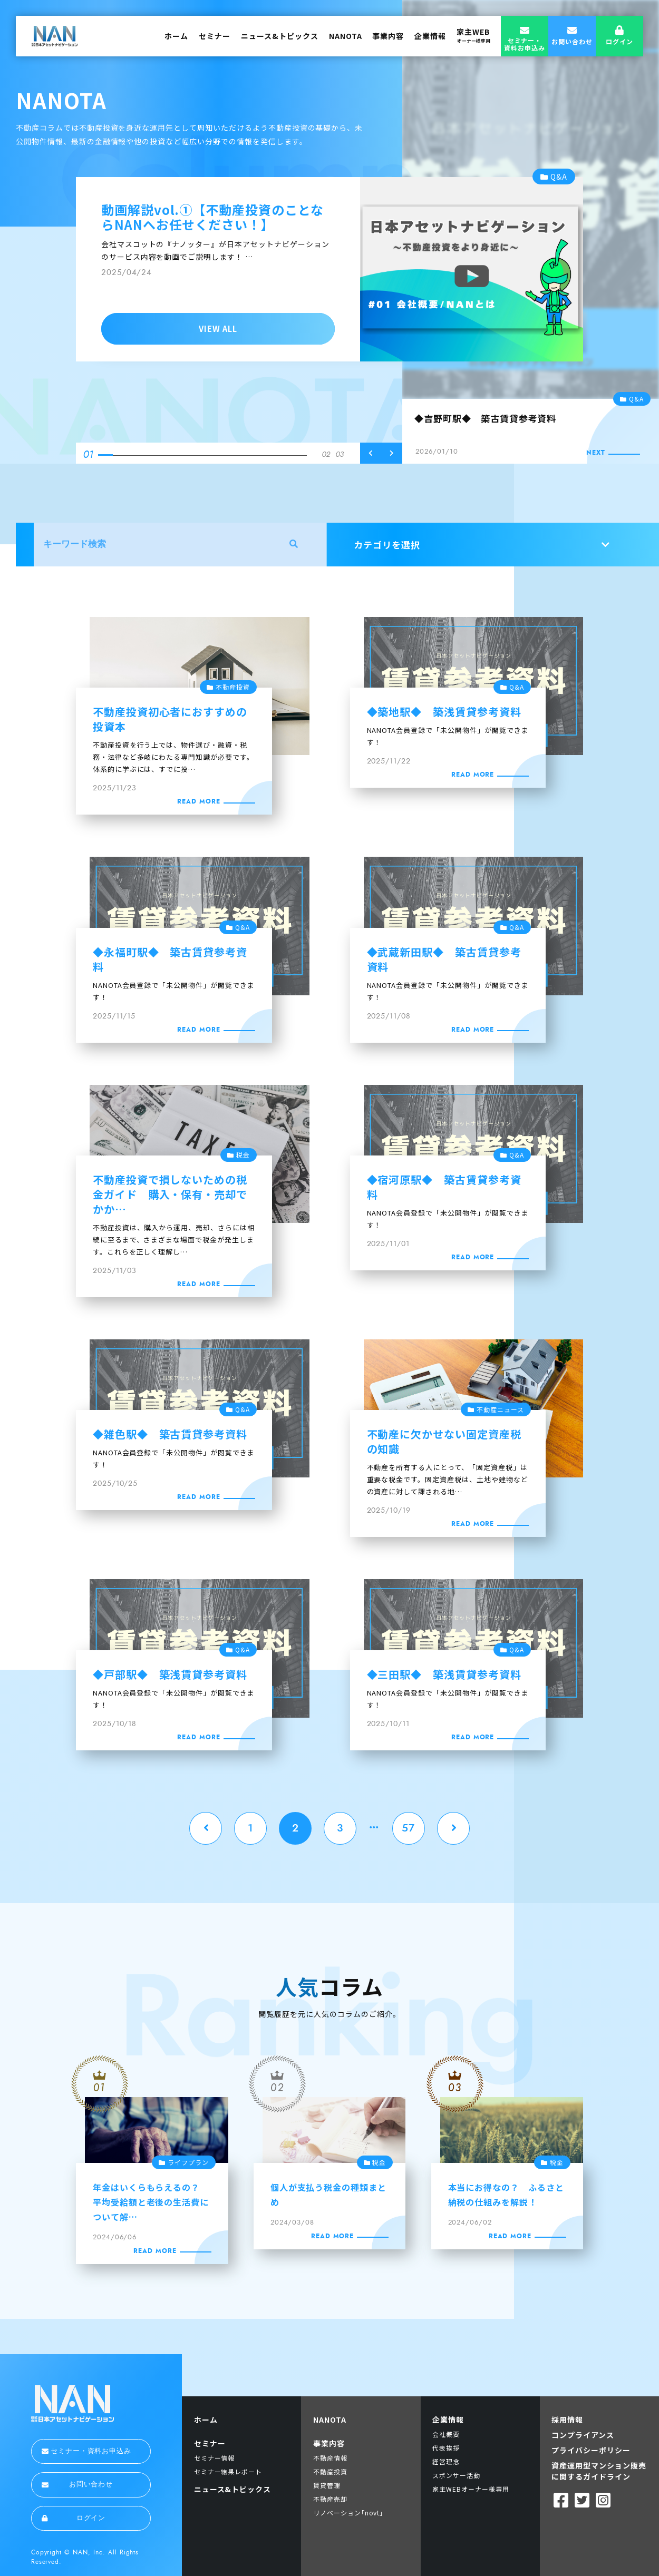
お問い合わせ (77, 2484)
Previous (370, 453)
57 (408, 1828)
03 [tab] (339, 454)
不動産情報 (330, 2457)
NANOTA (345, 36)
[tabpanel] (330, 265)
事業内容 (388, 36)
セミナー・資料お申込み (86, 2451)
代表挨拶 (446, 2447)
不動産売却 (330, 2498)
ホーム (176, 36)
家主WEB (473, 35)
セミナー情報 (214, 2457)
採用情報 (567, 2419)
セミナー (214, 36)
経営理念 (446, 2461)
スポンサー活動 (456, 2475)
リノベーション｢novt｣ (348, 2512)
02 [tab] (326, 454)
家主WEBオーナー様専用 (470, 2488)
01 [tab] (88, 454)
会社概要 (446, 2434)
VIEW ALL (218, 328)
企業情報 (430, 36)
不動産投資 (330, 2471)
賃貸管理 (327, 2485)
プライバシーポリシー (591, 2450)
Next (391, 453)
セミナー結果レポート (228, 2471)
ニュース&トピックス (279, 36)
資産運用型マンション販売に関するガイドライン (598, 2471)
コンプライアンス (582, 2435)
